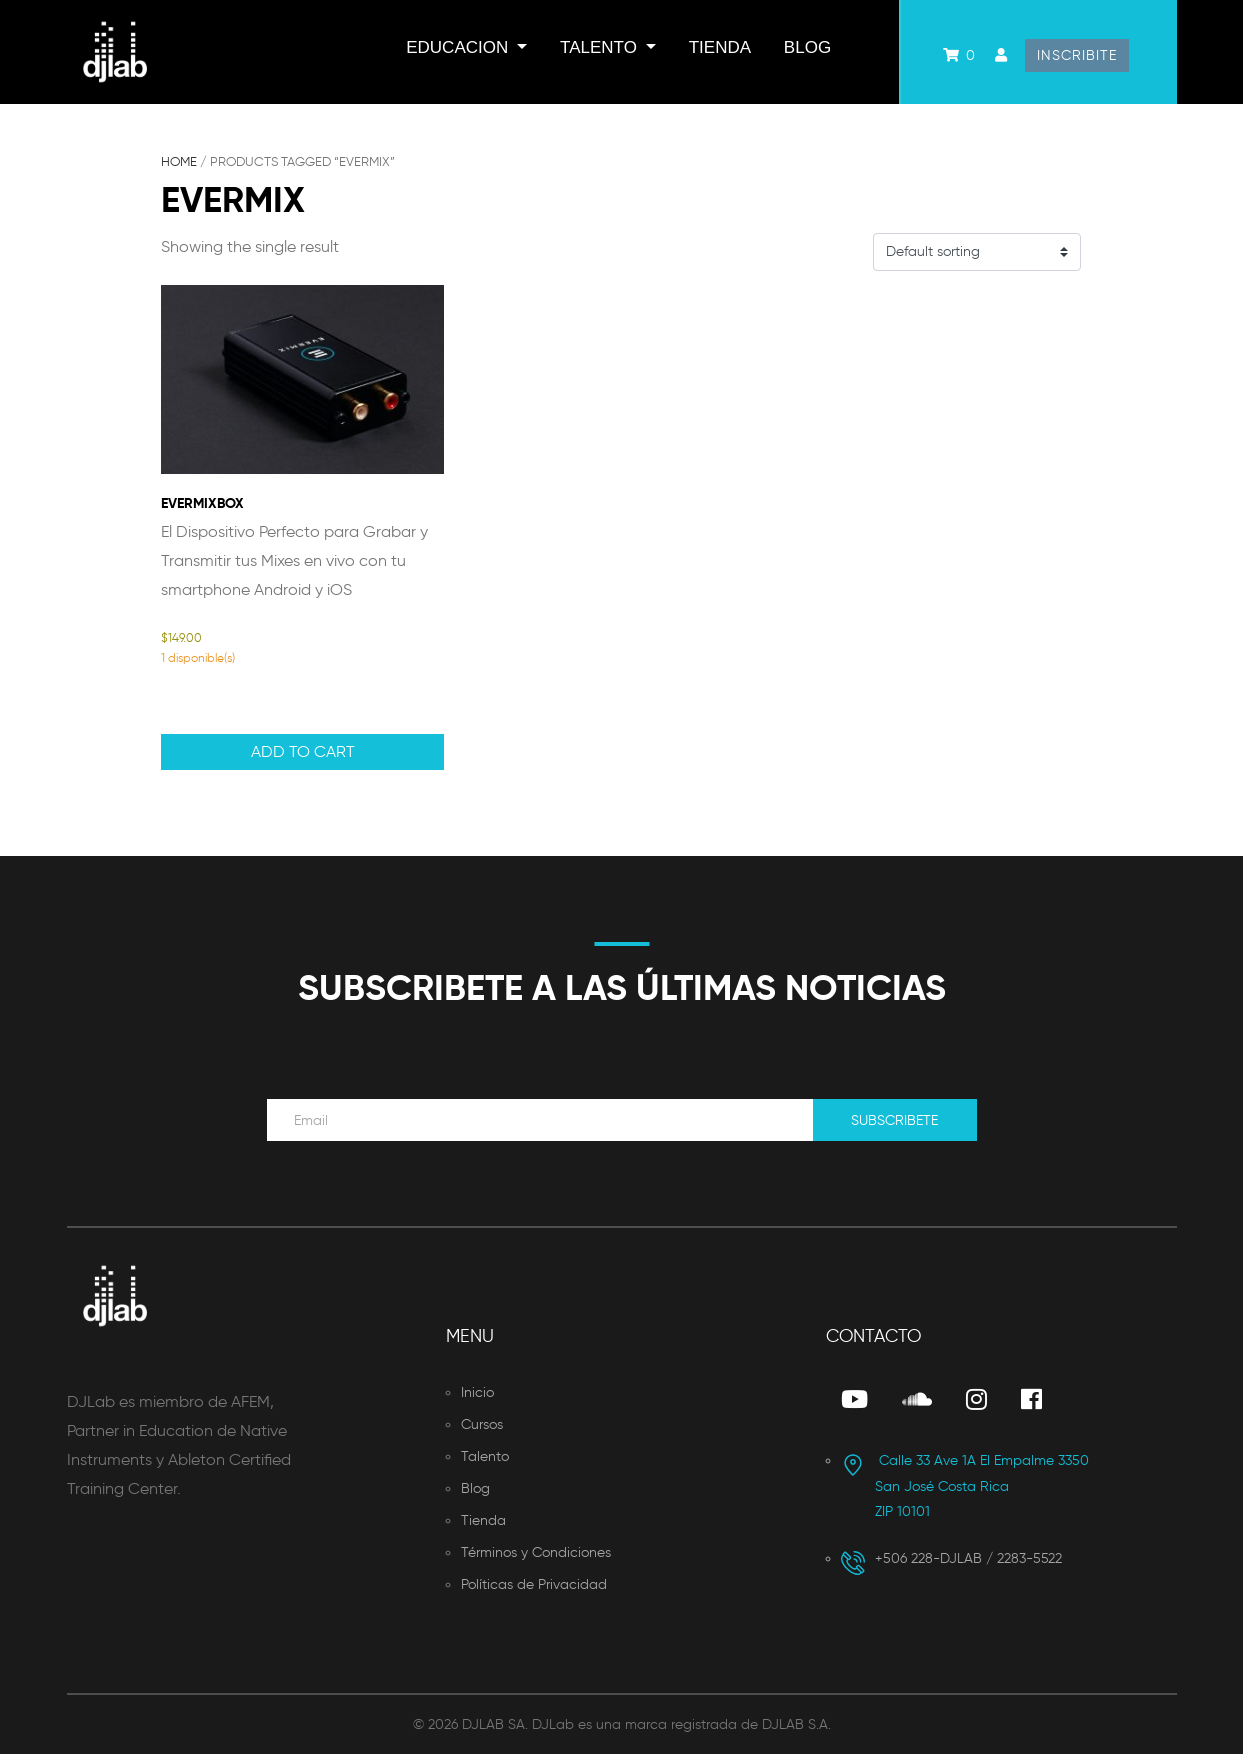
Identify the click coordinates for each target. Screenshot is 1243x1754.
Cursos (482, 1424)
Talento (601, 47)
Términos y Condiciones (536, 1552)
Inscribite (1077, 55)
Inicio (477, 1392)
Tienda (720, 47)
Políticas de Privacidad (534, 1584)
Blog (807, 47)
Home (179, 161)
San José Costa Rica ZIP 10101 (965, 1486)
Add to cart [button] (303, 751)
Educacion (459, 47)
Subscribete (894, 1120)
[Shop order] (977, 252)
